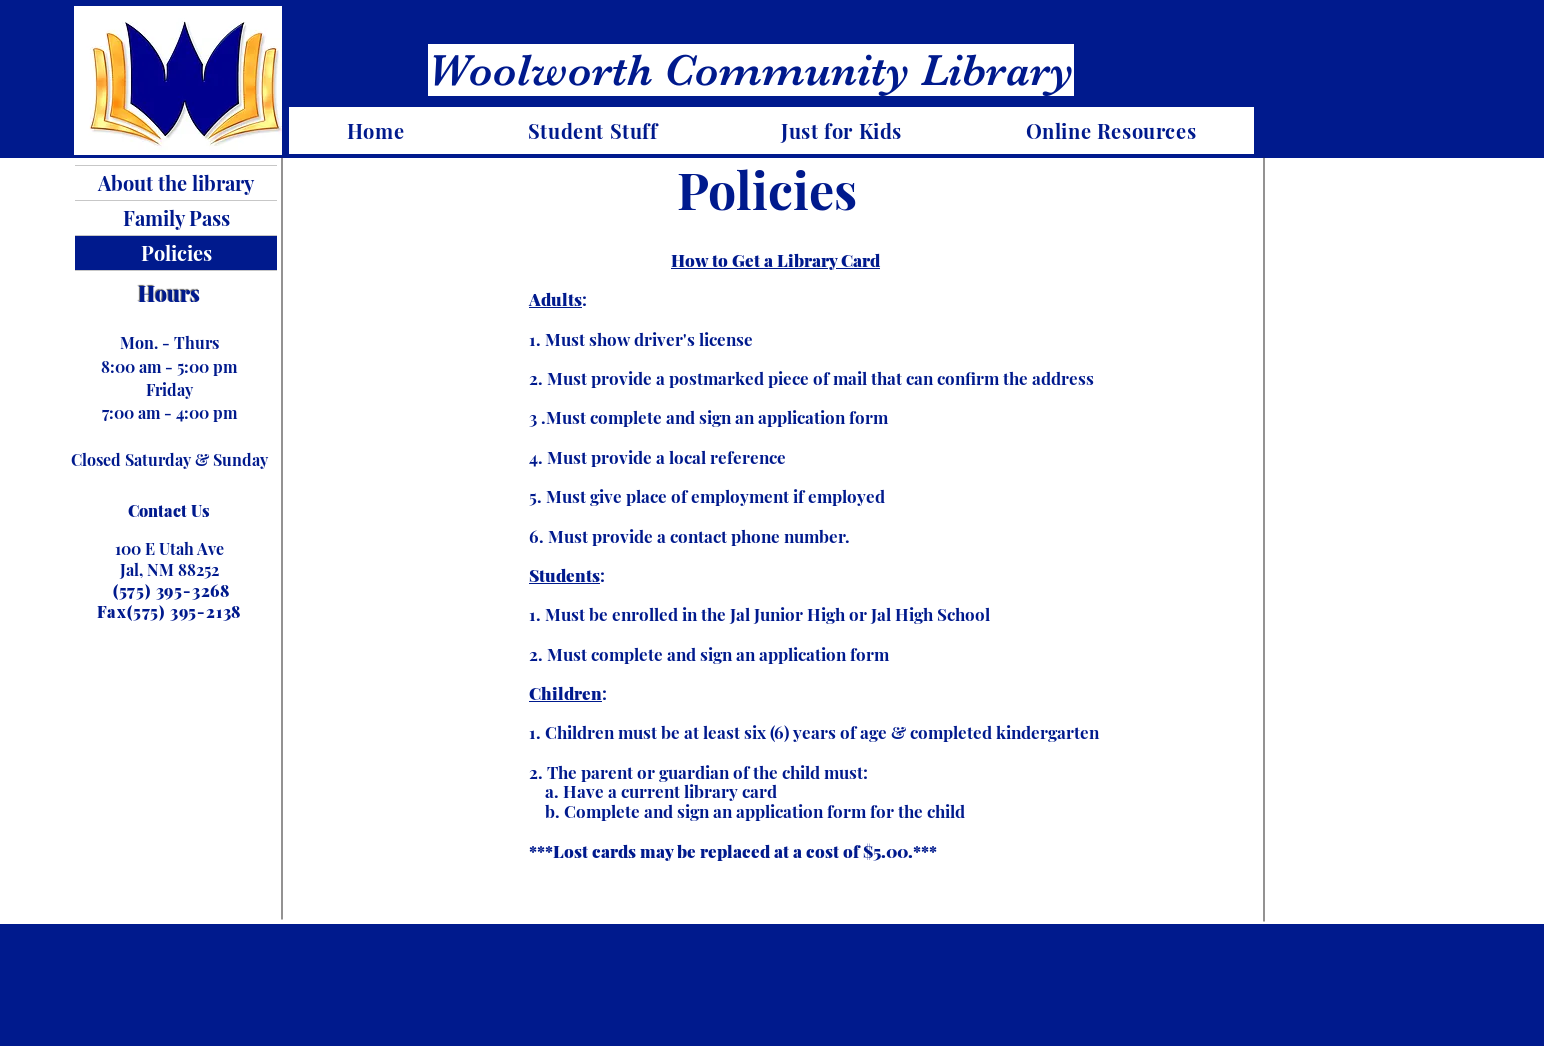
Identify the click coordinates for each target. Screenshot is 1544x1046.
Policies (176, 252)
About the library (176, 182)
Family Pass (176, 217)
